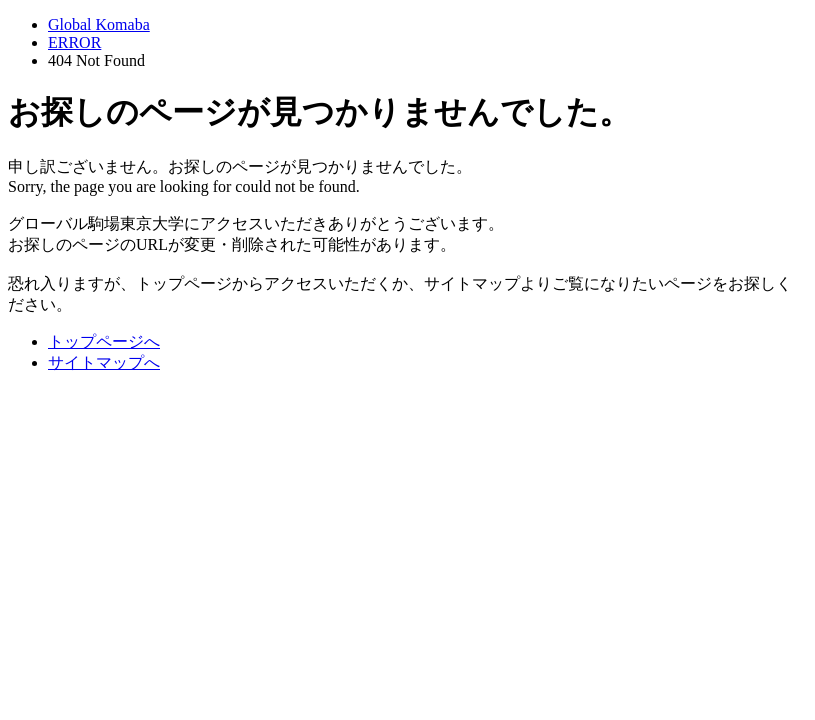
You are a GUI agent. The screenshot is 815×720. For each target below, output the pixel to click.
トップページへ (104, 341)
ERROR (74, 42)
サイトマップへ (104, 362)
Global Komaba (99, 24)
